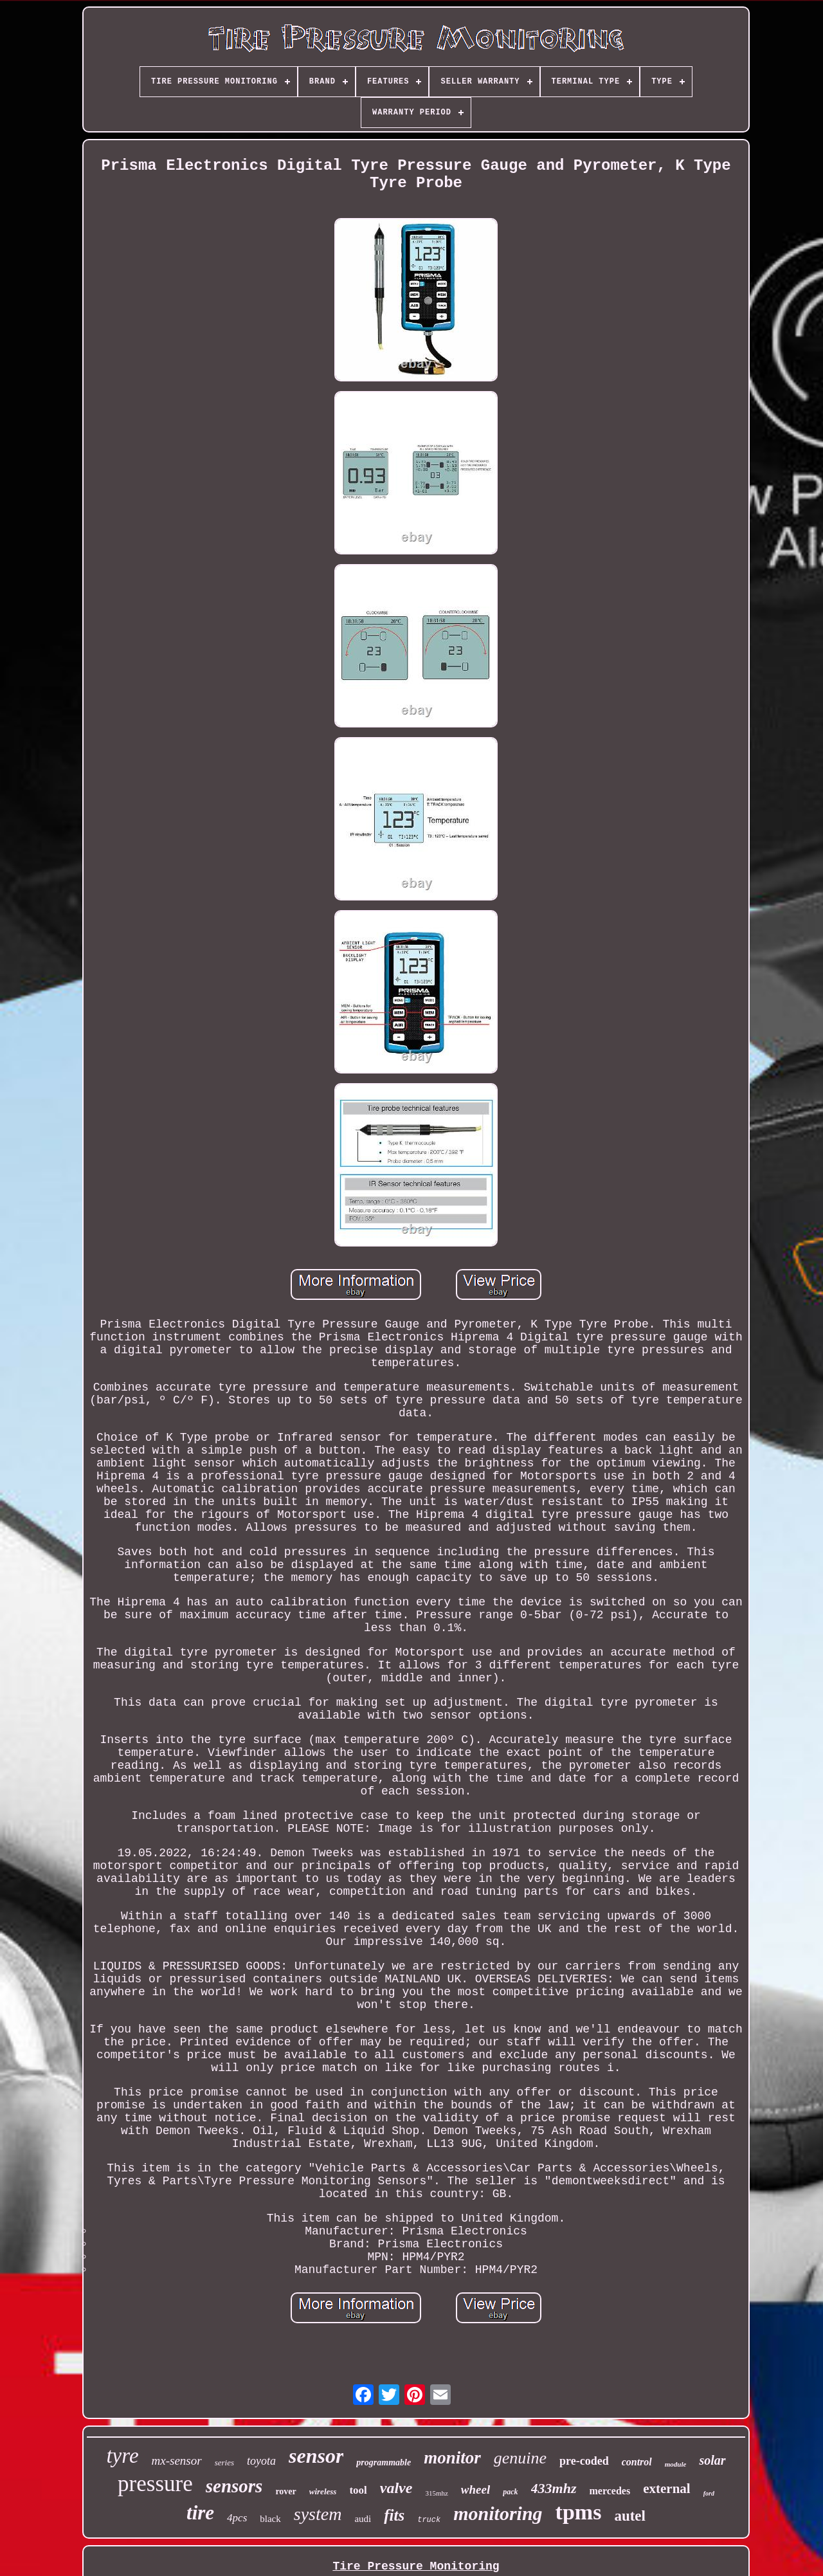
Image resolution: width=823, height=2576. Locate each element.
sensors (234, 2486)
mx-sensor (177, 2460)
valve (396, 2488)
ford (708, 2493)
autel (630, 2516)
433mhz (554, 2488)
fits (394, 2515)
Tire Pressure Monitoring (415, 2566)
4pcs (237, 2518)
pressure (155, 2483)
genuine (520, 2458)
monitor (452, 2457)
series (224, 2462)
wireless (323, 2491)
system (318, 2514)
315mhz (436, 2493)
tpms (579, 2512)
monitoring (497, 2513)
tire (200, 2512)
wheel (475, 2489)
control (637, 2461)
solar (712, 2460)
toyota (261, 2460)
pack (510, 2491)
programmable (383, 2462)
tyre (122, 2455)
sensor (316, 2455)
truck (428, 2520)
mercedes (610, 2490)
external (666, 2488)
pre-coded (584, 2460)
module (676, 2464)
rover (285, 2491)
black (270, 2519)
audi (362, 2519)
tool (357, 2490)
